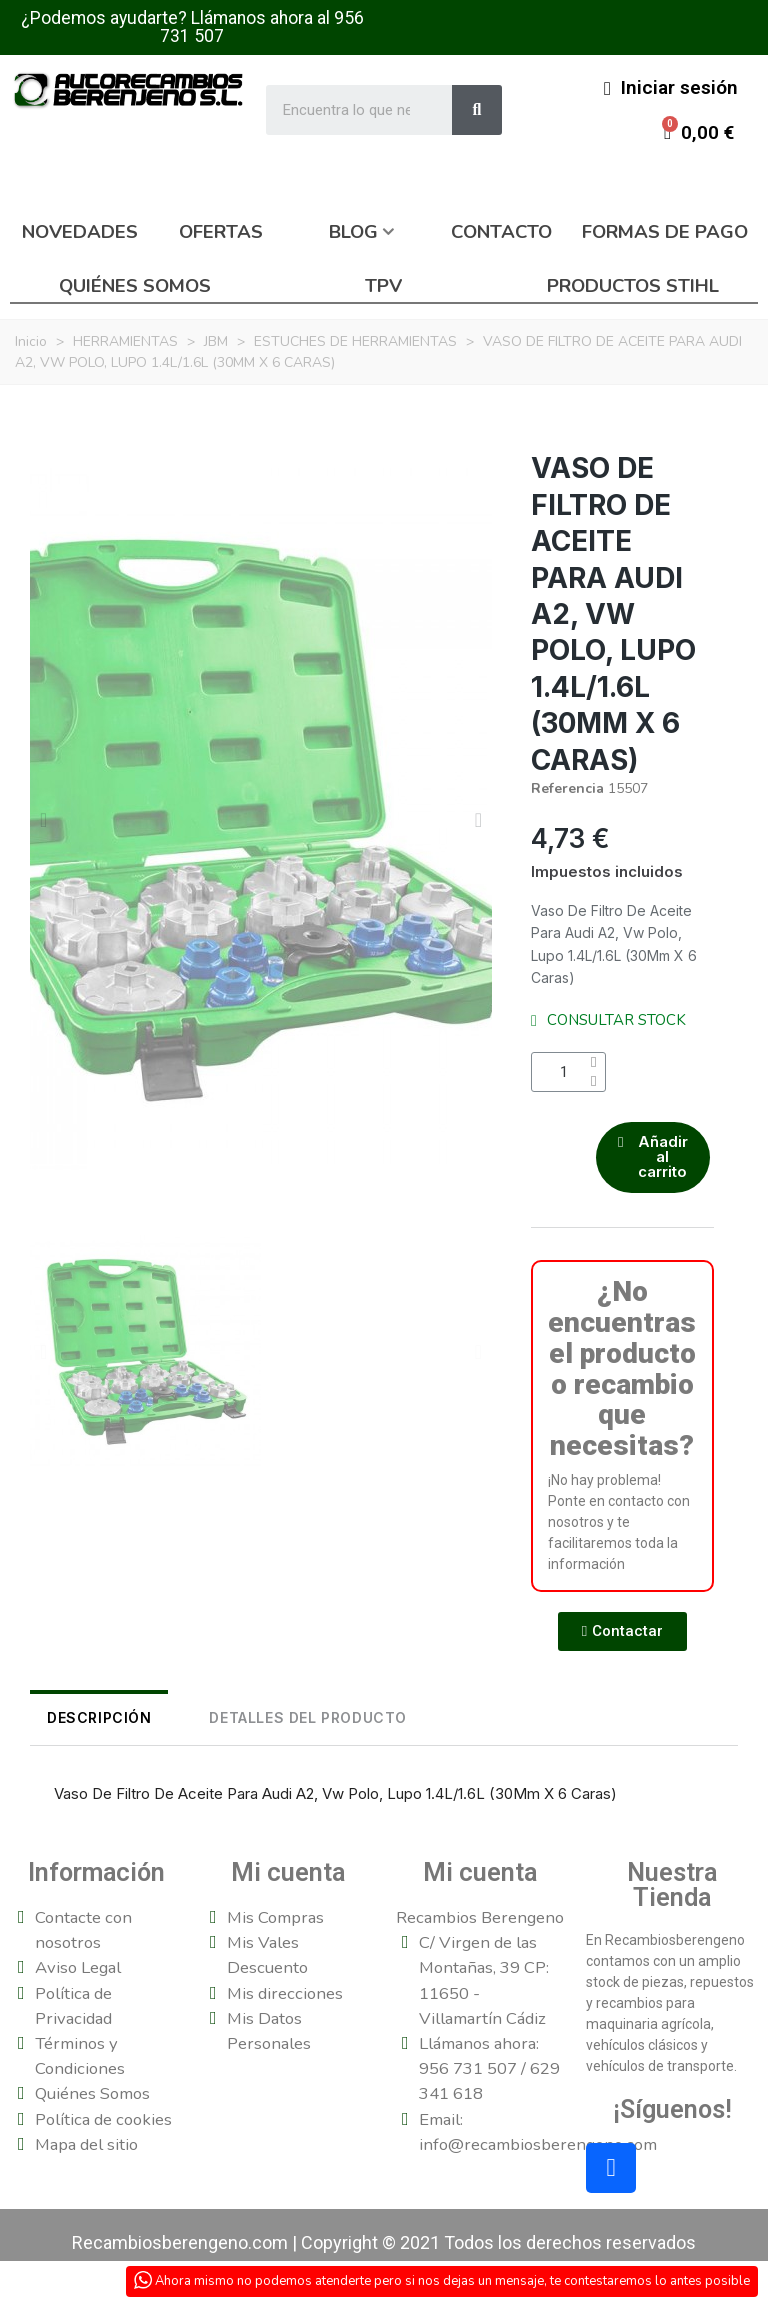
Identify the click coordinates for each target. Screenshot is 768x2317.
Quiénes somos (135, 286)
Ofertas (221, 232)
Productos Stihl (633, 286)
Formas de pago (665, 232)
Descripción (82, 1724)
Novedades (80, 232)
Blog (353, 232)
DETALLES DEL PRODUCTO (258, 1724)
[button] (43, 820)
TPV (383, 286)
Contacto (501, 232)
